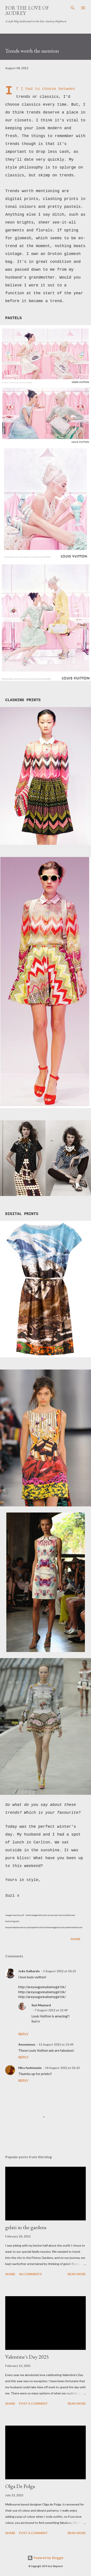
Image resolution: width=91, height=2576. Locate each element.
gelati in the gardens (25, 2227)
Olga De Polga (20, 2486)
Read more (77, 2274)
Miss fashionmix (30, 2068)
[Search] (72, 7)
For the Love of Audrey (27, 10)
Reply (23, 2034)
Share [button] (75, 1939)
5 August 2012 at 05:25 (59, 1971)
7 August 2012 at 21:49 (51, 2010)
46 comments (30, 2274)
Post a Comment (33, 2403)
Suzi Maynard (41, 2005)
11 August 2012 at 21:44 (56, 2044)
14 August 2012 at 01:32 (62, 2068)
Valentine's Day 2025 (27, 2356)
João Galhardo (29, 1971)
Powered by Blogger (45, 2558)
